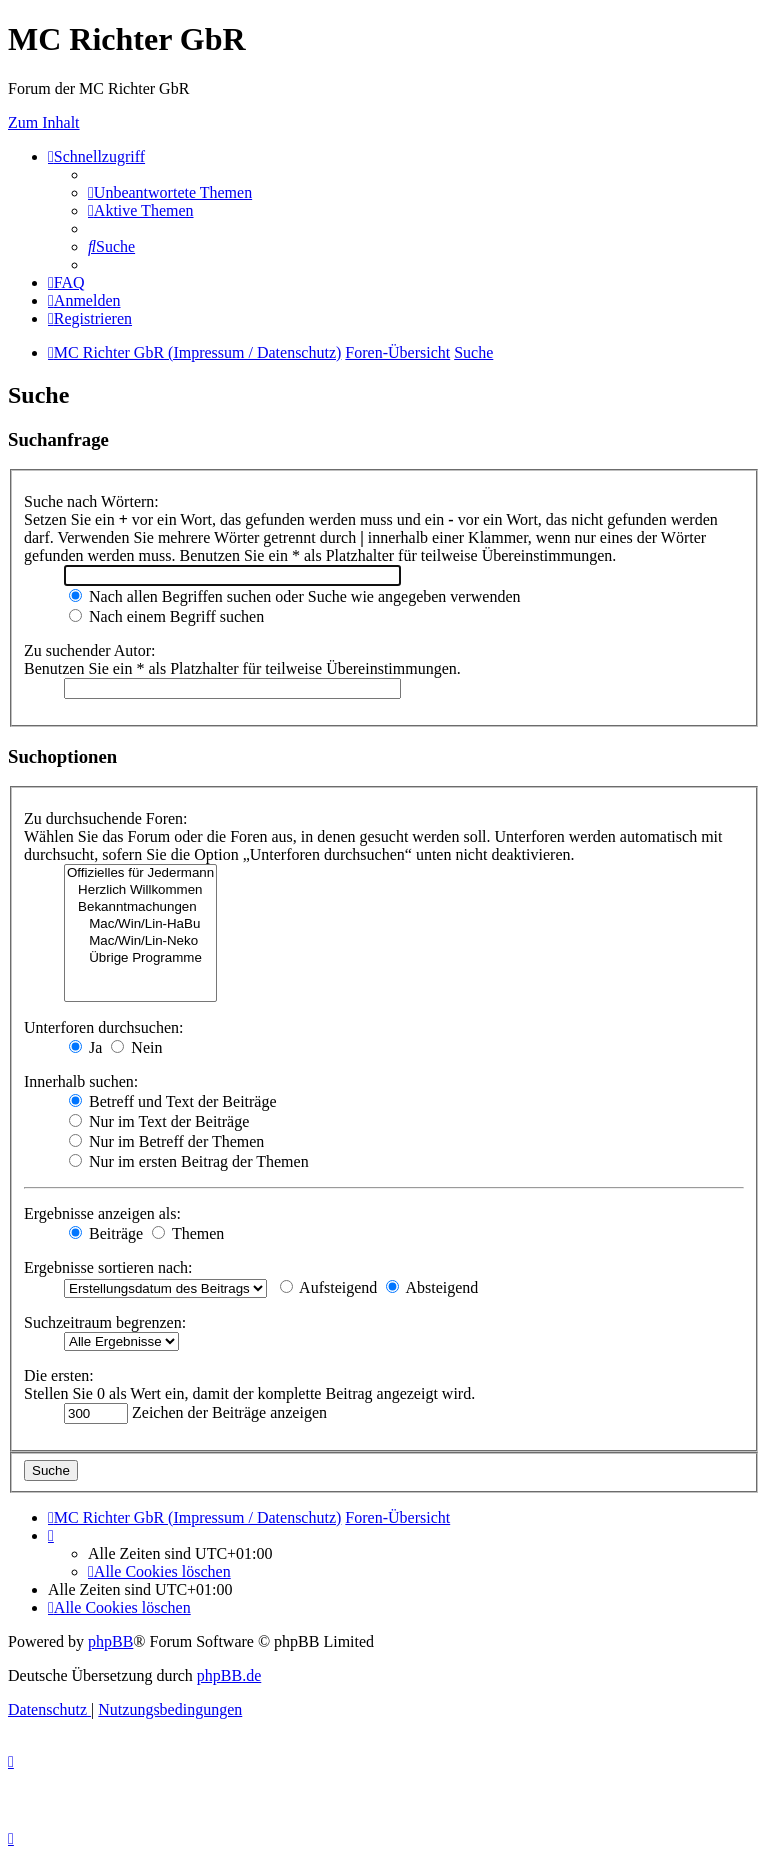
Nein (136, 1047)
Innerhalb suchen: (81, 1081)
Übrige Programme (140, 958)
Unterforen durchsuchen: (104, 1027)
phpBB (110, 1641)
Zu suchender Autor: (90, 650)
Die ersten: (59, 1375)
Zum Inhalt (44, 122)
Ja (85, 1047)
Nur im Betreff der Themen (166, 1141)
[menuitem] (170, 192)
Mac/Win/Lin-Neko (140, 941)
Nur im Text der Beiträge (159, 1121)
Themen (188, 1233)
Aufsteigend (328, 1287)
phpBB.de (229, 1675)
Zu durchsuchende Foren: (106, 818)
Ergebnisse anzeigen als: (102, 1213)
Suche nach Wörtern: (91, 501)
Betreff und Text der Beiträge (173, 1101)
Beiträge (106, 1233)
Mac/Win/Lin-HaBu (140, 924)
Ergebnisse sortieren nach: (108, 1267)
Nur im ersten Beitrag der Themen (189, 1161)
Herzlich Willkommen (140, 890)
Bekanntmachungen (140, 907)
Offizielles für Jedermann (140, 873)
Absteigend (432, 1287)
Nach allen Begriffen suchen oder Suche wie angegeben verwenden (295, 596)
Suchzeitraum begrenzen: (105, 1322)
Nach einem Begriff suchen (166, 616)
